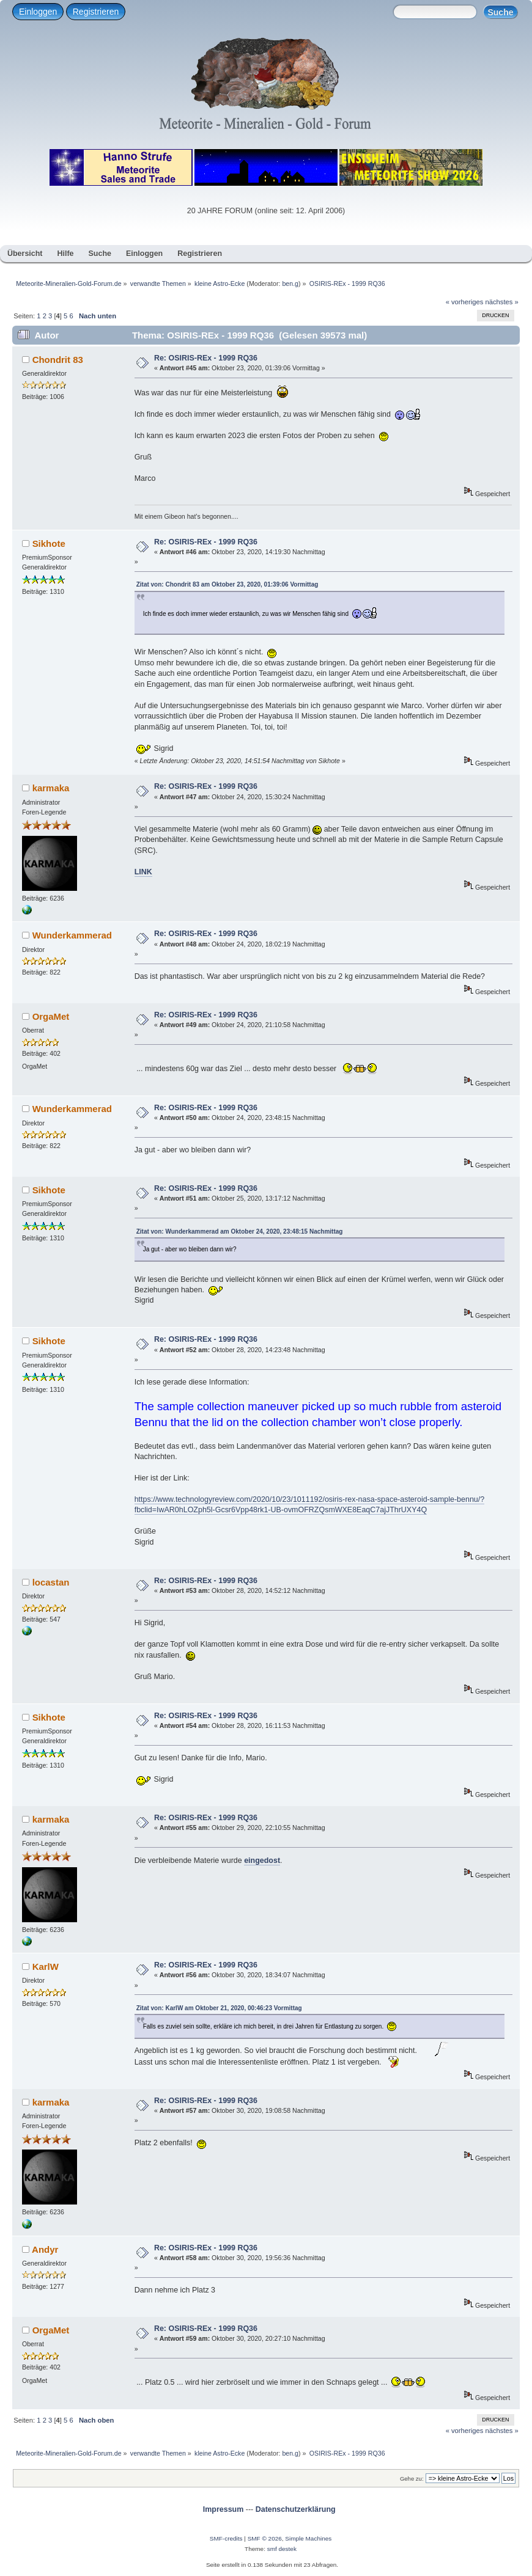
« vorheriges (465, 302)
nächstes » (502, 302)
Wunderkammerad (72, 935)
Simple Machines (308, 2538)
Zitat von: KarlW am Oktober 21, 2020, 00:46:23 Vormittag (219, 2008)
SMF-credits (226, 2538)
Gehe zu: (412, 2478)
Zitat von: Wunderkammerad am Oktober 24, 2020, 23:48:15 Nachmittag (239, 1231)
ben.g (290, 283)
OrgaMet (51, 1016)
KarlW (45, 1966)
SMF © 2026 (265, 2538)
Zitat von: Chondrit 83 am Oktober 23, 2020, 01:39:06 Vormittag (227, 584)
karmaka (51, 788)
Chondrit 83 (57, 359)
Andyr (45, 2249)
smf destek (282, 2548)
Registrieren (96, 11)
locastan (51, 1582)
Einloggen (38, 11)
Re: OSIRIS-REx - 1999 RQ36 (205, 358)
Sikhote (48, 543)
